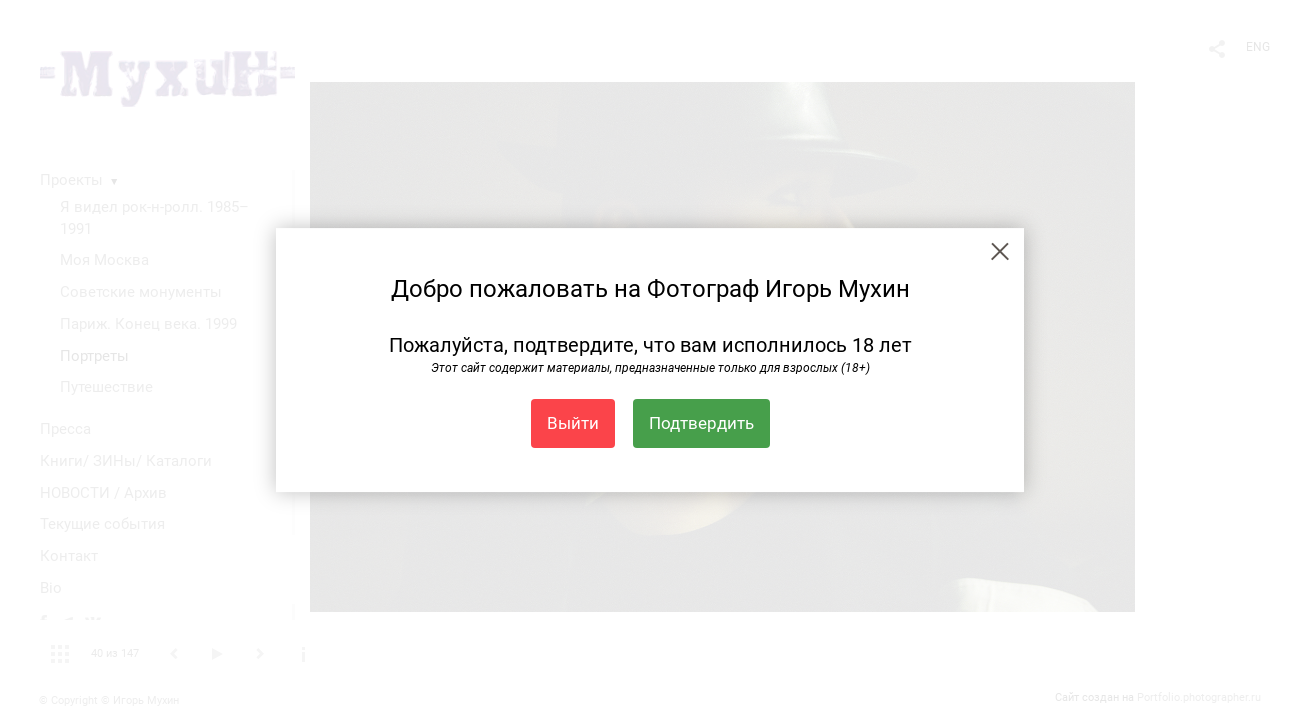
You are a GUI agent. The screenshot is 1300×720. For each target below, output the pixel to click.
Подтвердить (701, 423)
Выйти (573, 423)
